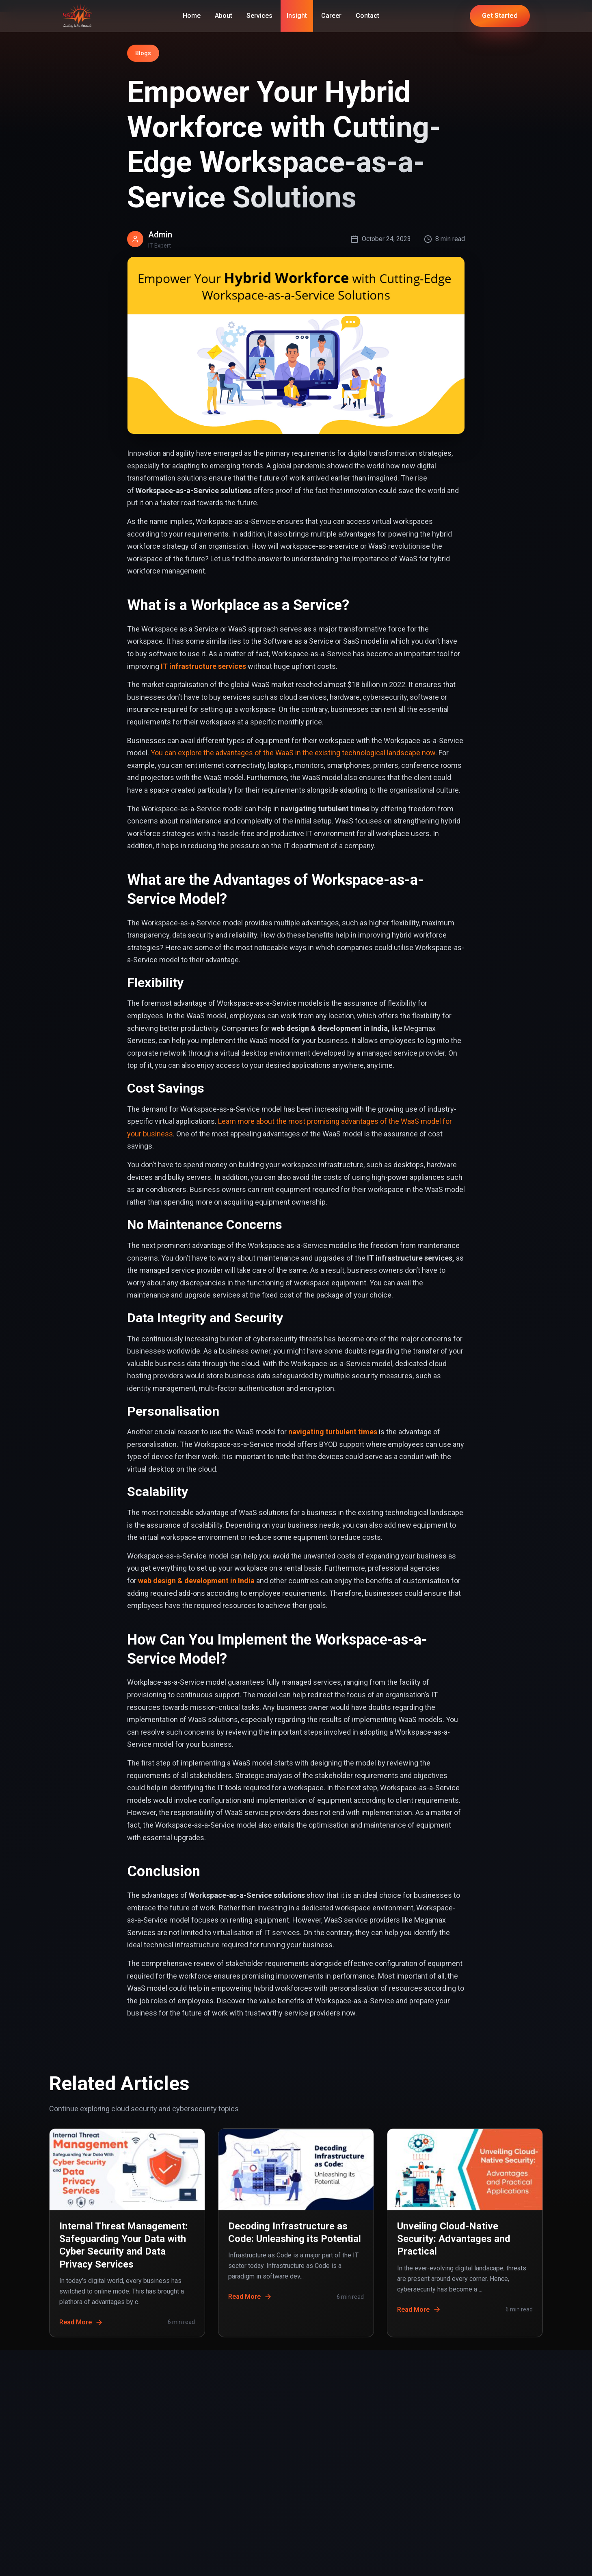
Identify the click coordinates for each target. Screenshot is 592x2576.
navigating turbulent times (332, 1431)
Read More (81, 2322)
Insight (297, 15)
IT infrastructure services (203, 666)
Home (192, 15)
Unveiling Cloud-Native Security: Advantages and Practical (453, 2238)
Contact (367, 15)
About (223, 15)
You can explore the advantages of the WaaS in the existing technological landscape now (293, 752)
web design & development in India (196, 1580)
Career (331, 15)
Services (259, 15)
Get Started (500, 15)
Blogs (143, 53)
